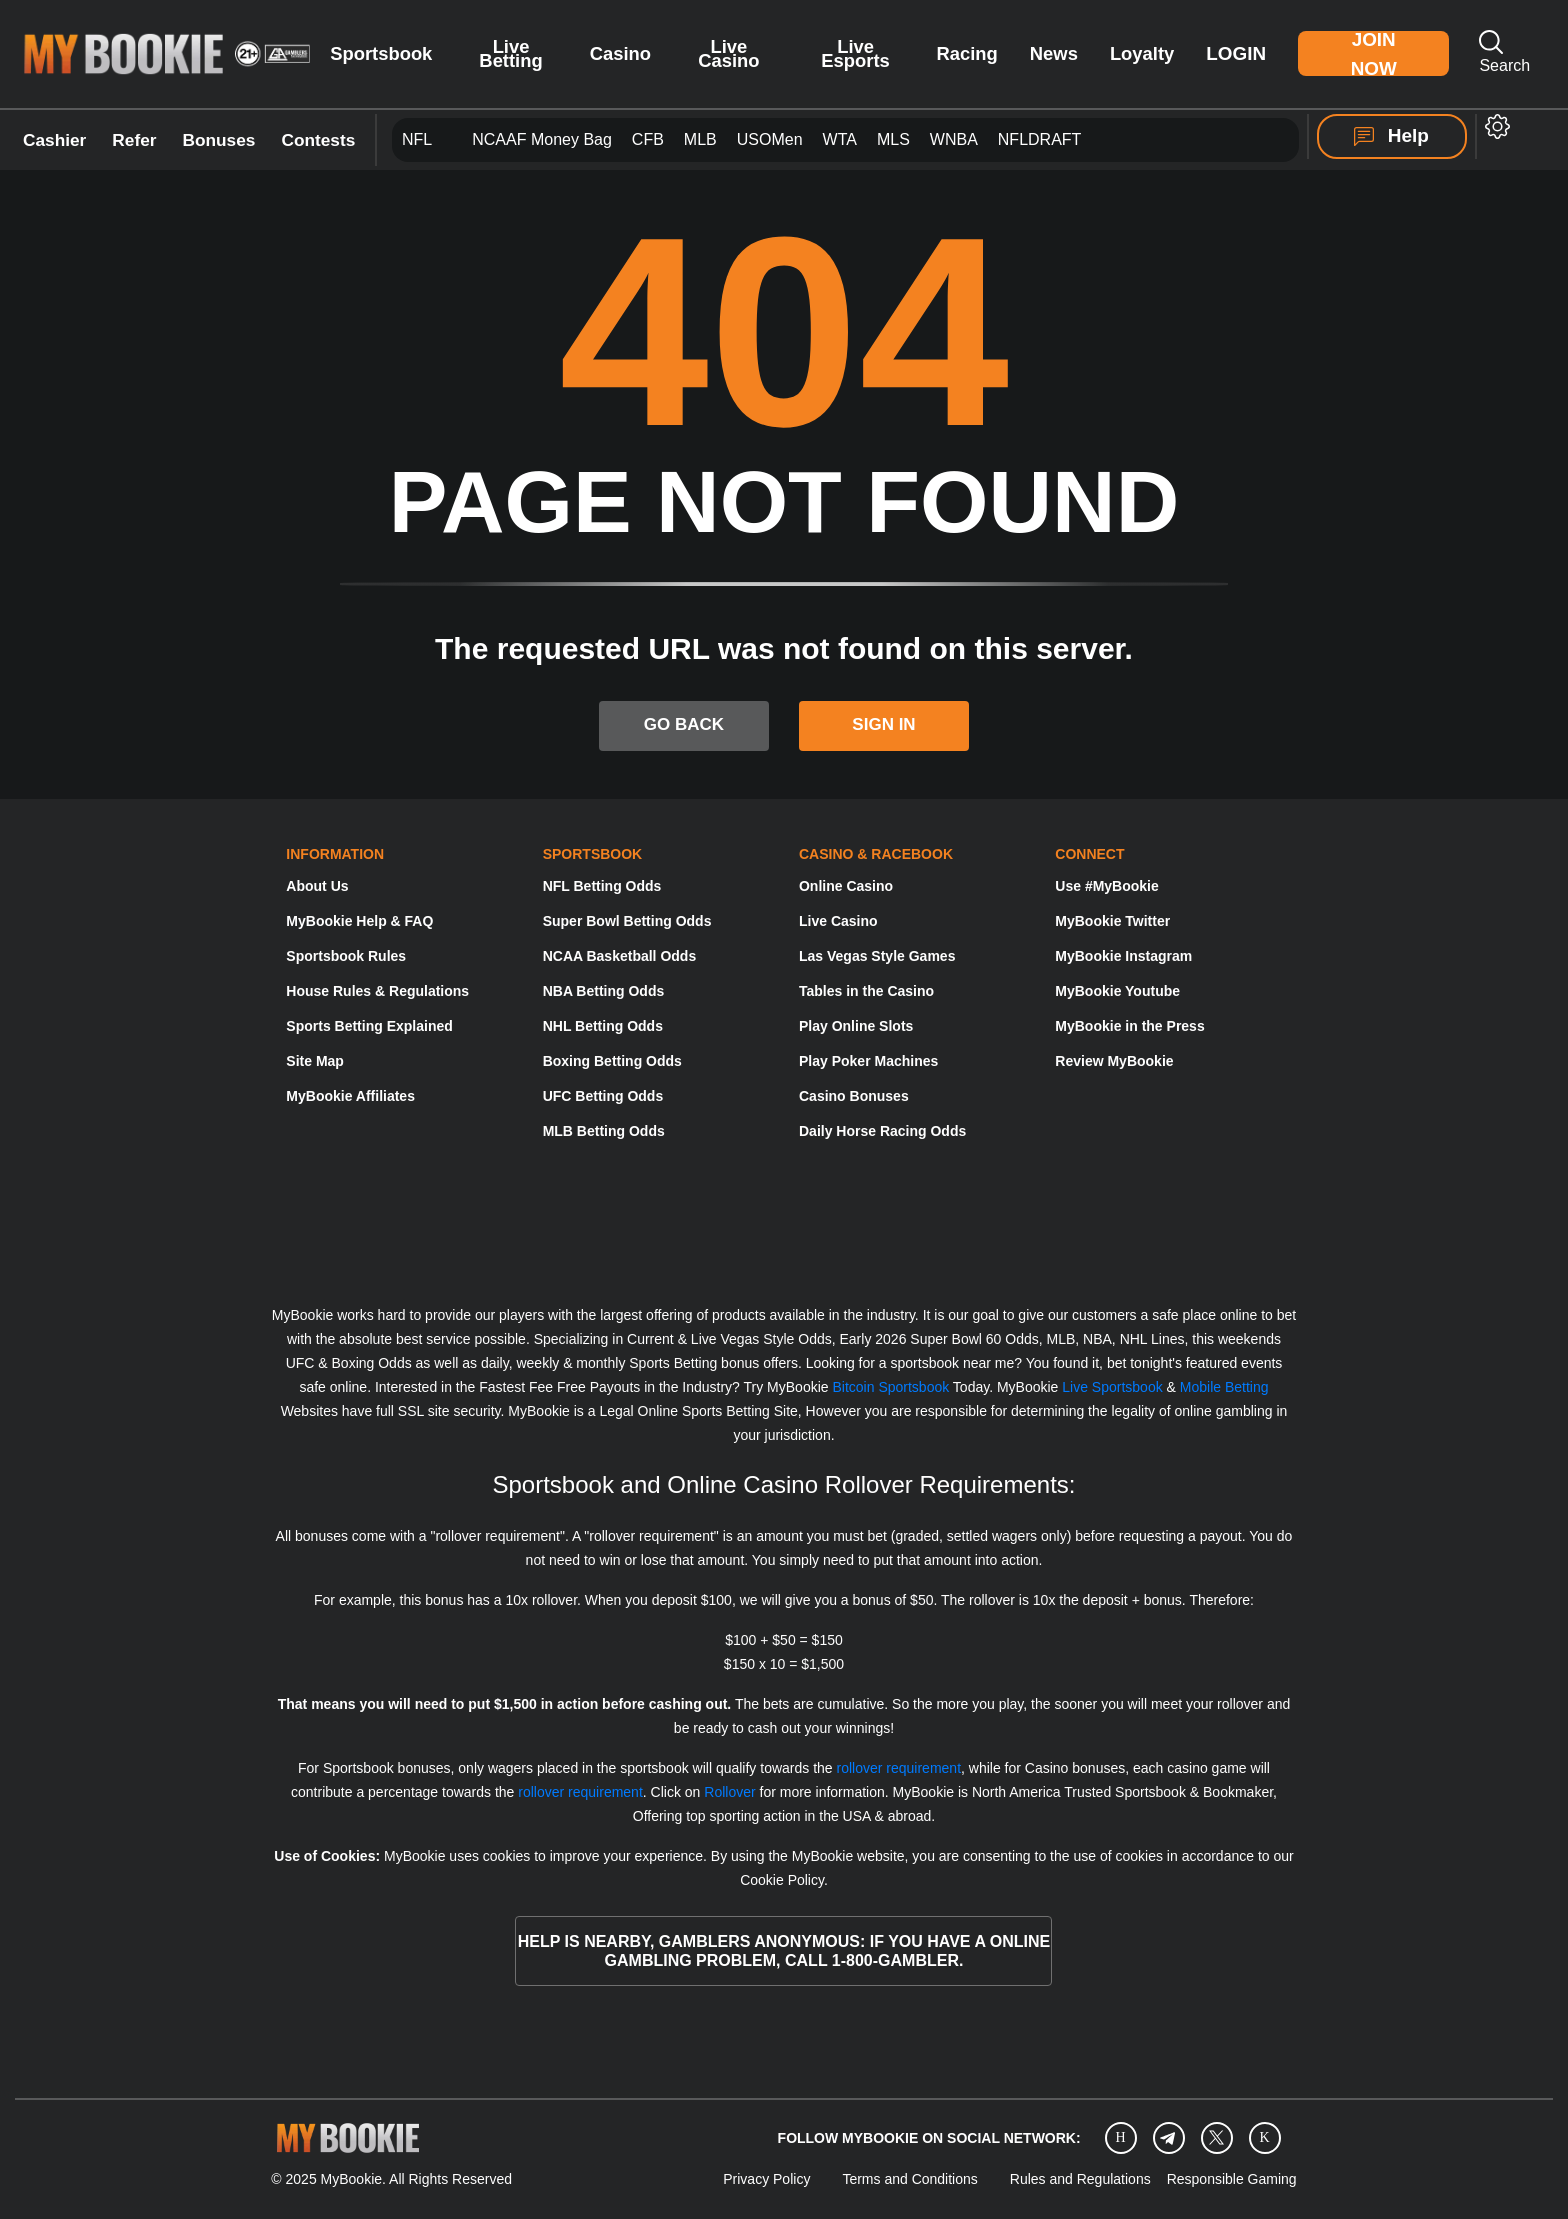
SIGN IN (883, 724)
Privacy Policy (766, 2179)
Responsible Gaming (1232, 2179)
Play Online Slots (856, 1026)
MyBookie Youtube (1117, 991)
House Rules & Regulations (377, 991)
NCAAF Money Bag (542, 139)
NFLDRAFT (1040, 139)
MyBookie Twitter (1112, 921)
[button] (1497, 126)
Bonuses (219, 140)
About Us (317, 886)
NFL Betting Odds (602, 886)
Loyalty (1142, 53)
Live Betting (510, 53)
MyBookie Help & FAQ (359, 921)
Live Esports (855, 53)
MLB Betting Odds (604, 1131)
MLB (700, 139)
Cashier (54, 140)
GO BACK (684, 724)
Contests (318, 140)
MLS (893, 139)
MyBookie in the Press (1129, 1026)
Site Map (315, 1061)
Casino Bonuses (854, 1096)
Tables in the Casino (866, 991)
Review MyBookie (1114, 1061)
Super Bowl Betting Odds (627, 921)
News (1054, 53)
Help (1391, 136)
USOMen (770, 139)
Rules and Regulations (1080, 2179)
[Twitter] (1216, 2137)
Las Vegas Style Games (877, 956)
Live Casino (728, 53)
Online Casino (846, 886)
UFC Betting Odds (603, 1096)
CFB (648, 139)
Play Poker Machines (868, 1061)
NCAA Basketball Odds (620, 956)
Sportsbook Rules (346, 956)
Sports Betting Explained (369, 1026)
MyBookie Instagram (1123, 956)
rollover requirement (899, 1768)
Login (1236, 53)
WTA (840, 139)
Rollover (729, 1792)
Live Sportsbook (1112, 1387)
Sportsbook (381, 53)
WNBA (954, 139)
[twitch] (1265, 2137)
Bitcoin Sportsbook (890, 1387)
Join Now (1374, 53)
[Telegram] (1168, 2138)
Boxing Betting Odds (612, 1061)
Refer (134, 140)
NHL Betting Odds (603, 1026)
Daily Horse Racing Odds (882, 1131)
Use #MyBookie (1106, 886)
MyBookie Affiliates (350, 1096)
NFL (417, 139)
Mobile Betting (1224, 1387)
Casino (620, 53)
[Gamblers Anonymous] (893, 1243)
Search (1504, 52)
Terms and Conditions (909, 2179)
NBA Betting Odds (604, 991)
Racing (967, 53)
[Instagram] (1121, 2137)
